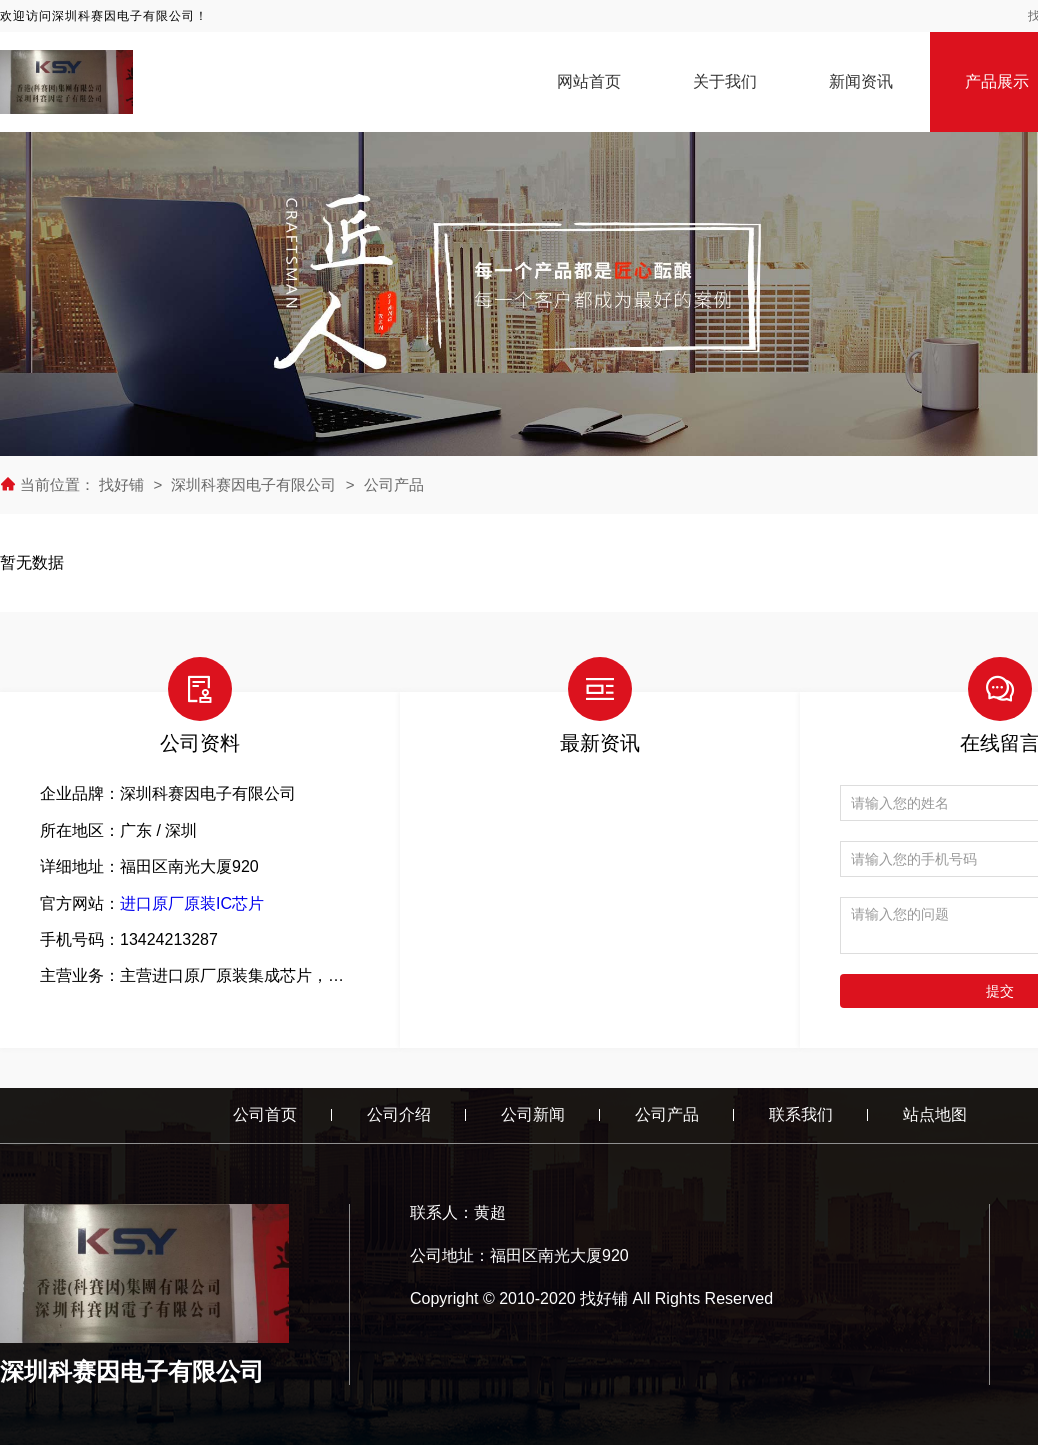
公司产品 (394, 484)
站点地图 (935, 1114)
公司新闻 (533, 1114)
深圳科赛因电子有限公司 (253, 484)
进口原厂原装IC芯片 (192, 903)
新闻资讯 (861, 81)
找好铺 (123, 484)
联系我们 (801, 1114)
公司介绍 (399, 1114)
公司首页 (265, 1114)
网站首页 (589, 81)
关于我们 (725, 81)
